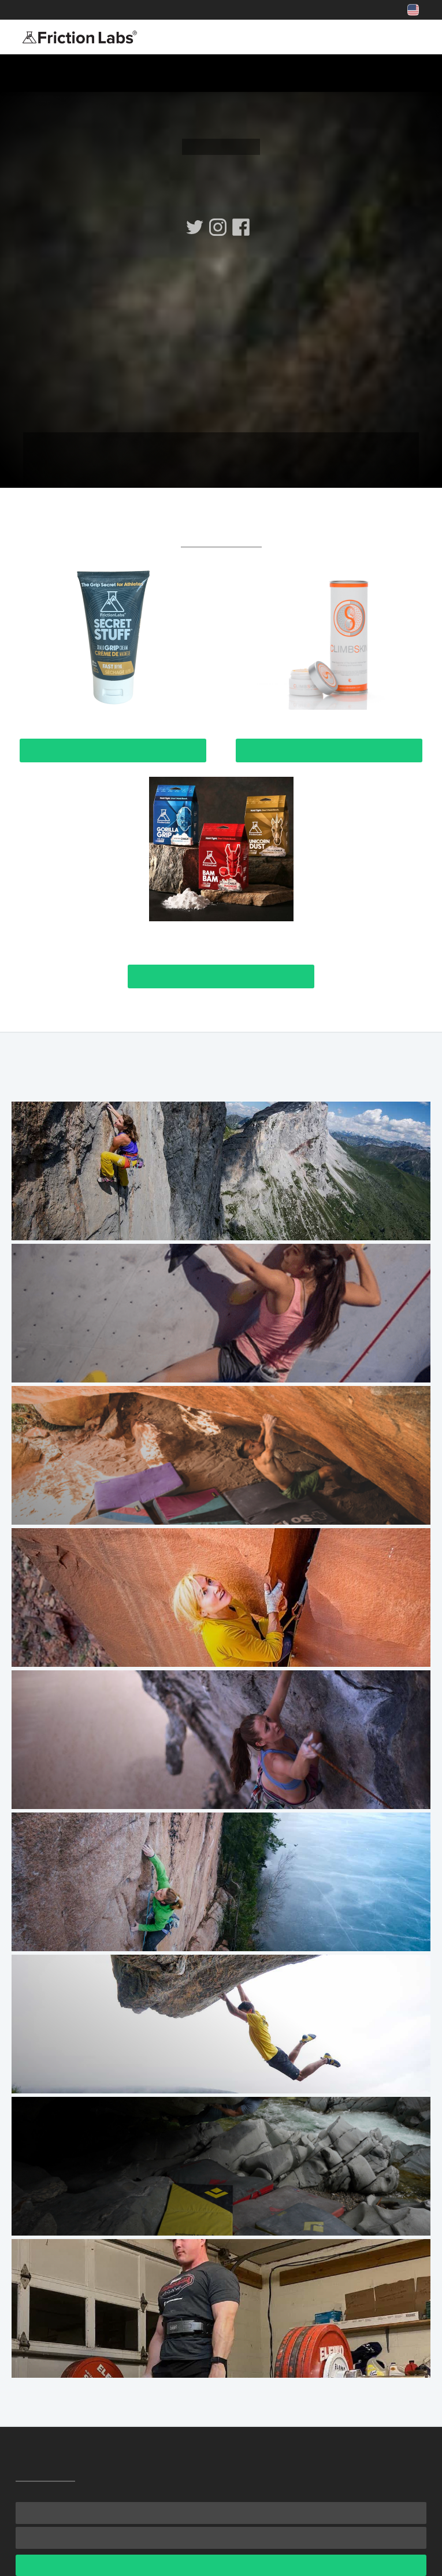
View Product (113, 750)
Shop (119, 10)
